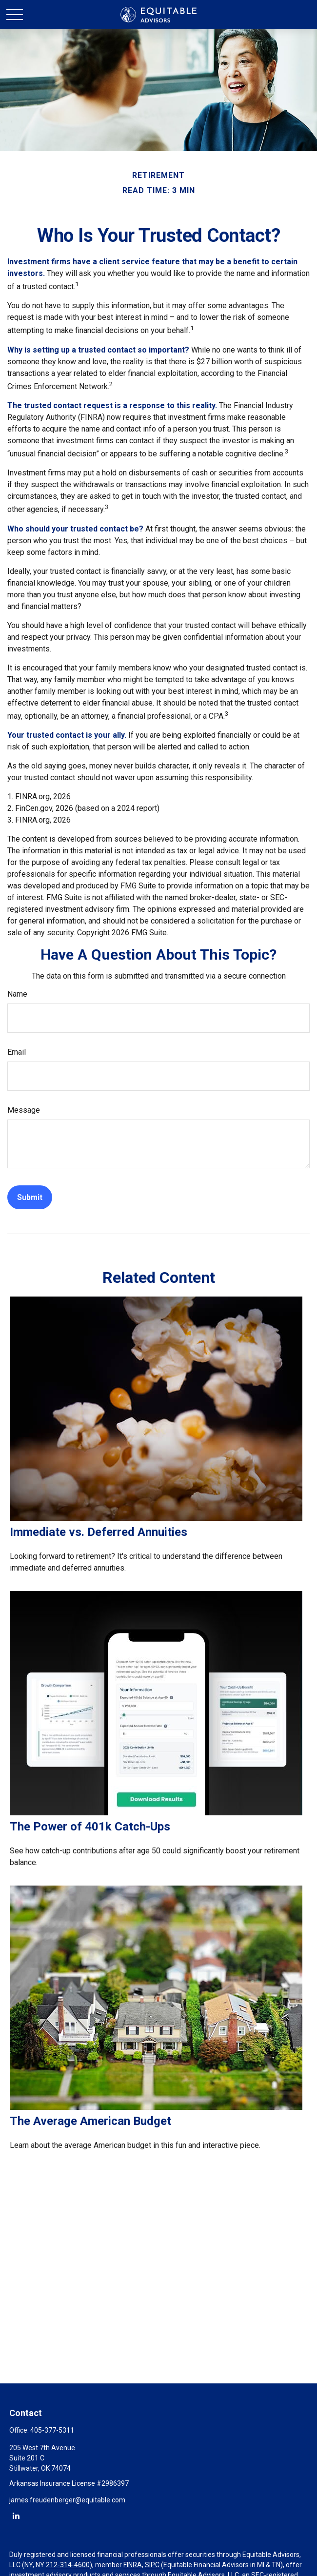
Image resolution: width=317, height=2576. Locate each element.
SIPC (152, 2565)
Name (17, 994)
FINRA (132, 2565)
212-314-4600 (68, 2565)
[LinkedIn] (15, 2515)
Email (16, 1052)
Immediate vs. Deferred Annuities (98, 1532)
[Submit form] (29, 1197)
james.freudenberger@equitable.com (67, 2500)
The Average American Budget (90, 2121)
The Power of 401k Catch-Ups (90, 1826)
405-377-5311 (52, 2430)
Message (23, 1110)
